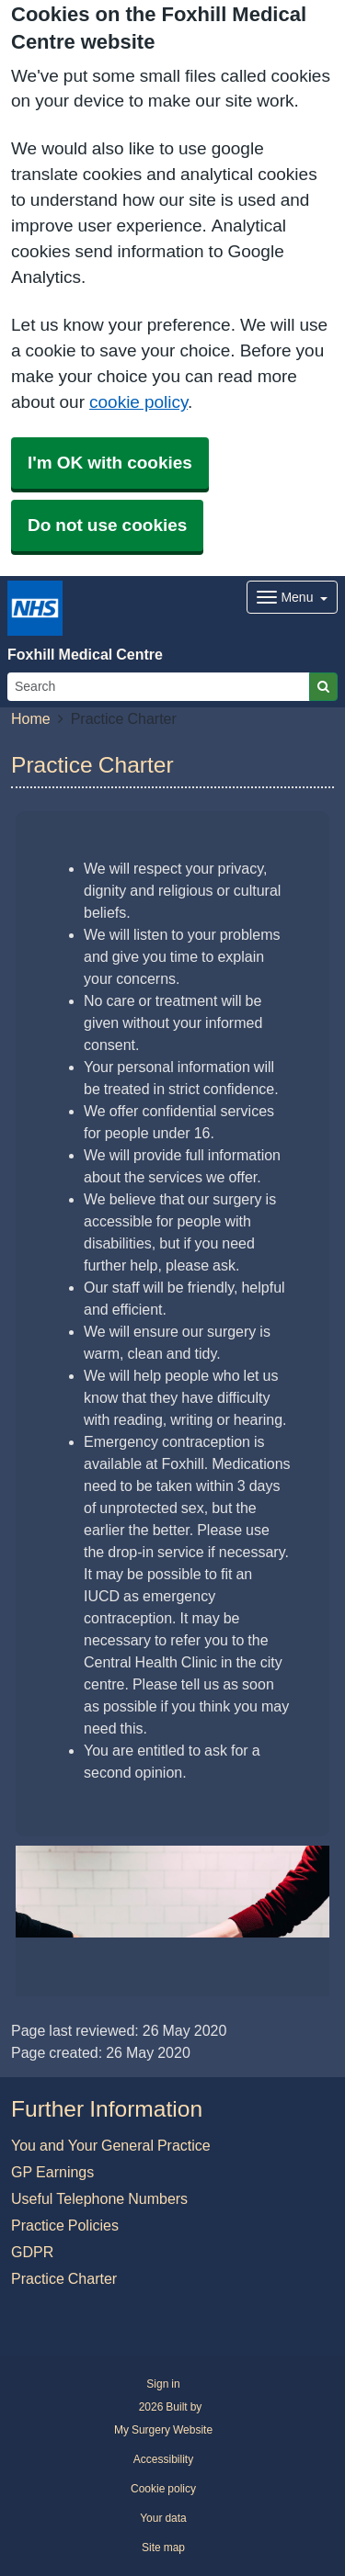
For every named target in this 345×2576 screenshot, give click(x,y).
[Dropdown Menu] (292, 597)
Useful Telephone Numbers (99, 2198)
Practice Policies (65, 2225)
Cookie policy (163, 2488)
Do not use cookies (107, 525)
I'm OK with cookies (110, 462)
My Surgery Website (163, 2429)
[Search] (158, 686)
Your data (163, 2518)
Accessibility (163, 2459)
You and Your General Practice (111, 2145)
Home (31, 718)
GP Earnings (52, 2171)
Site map (163, 2547)
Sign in (162, 2384)
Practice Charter (64, 2278)
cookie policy (138, 402)
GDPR (32, 2251)
